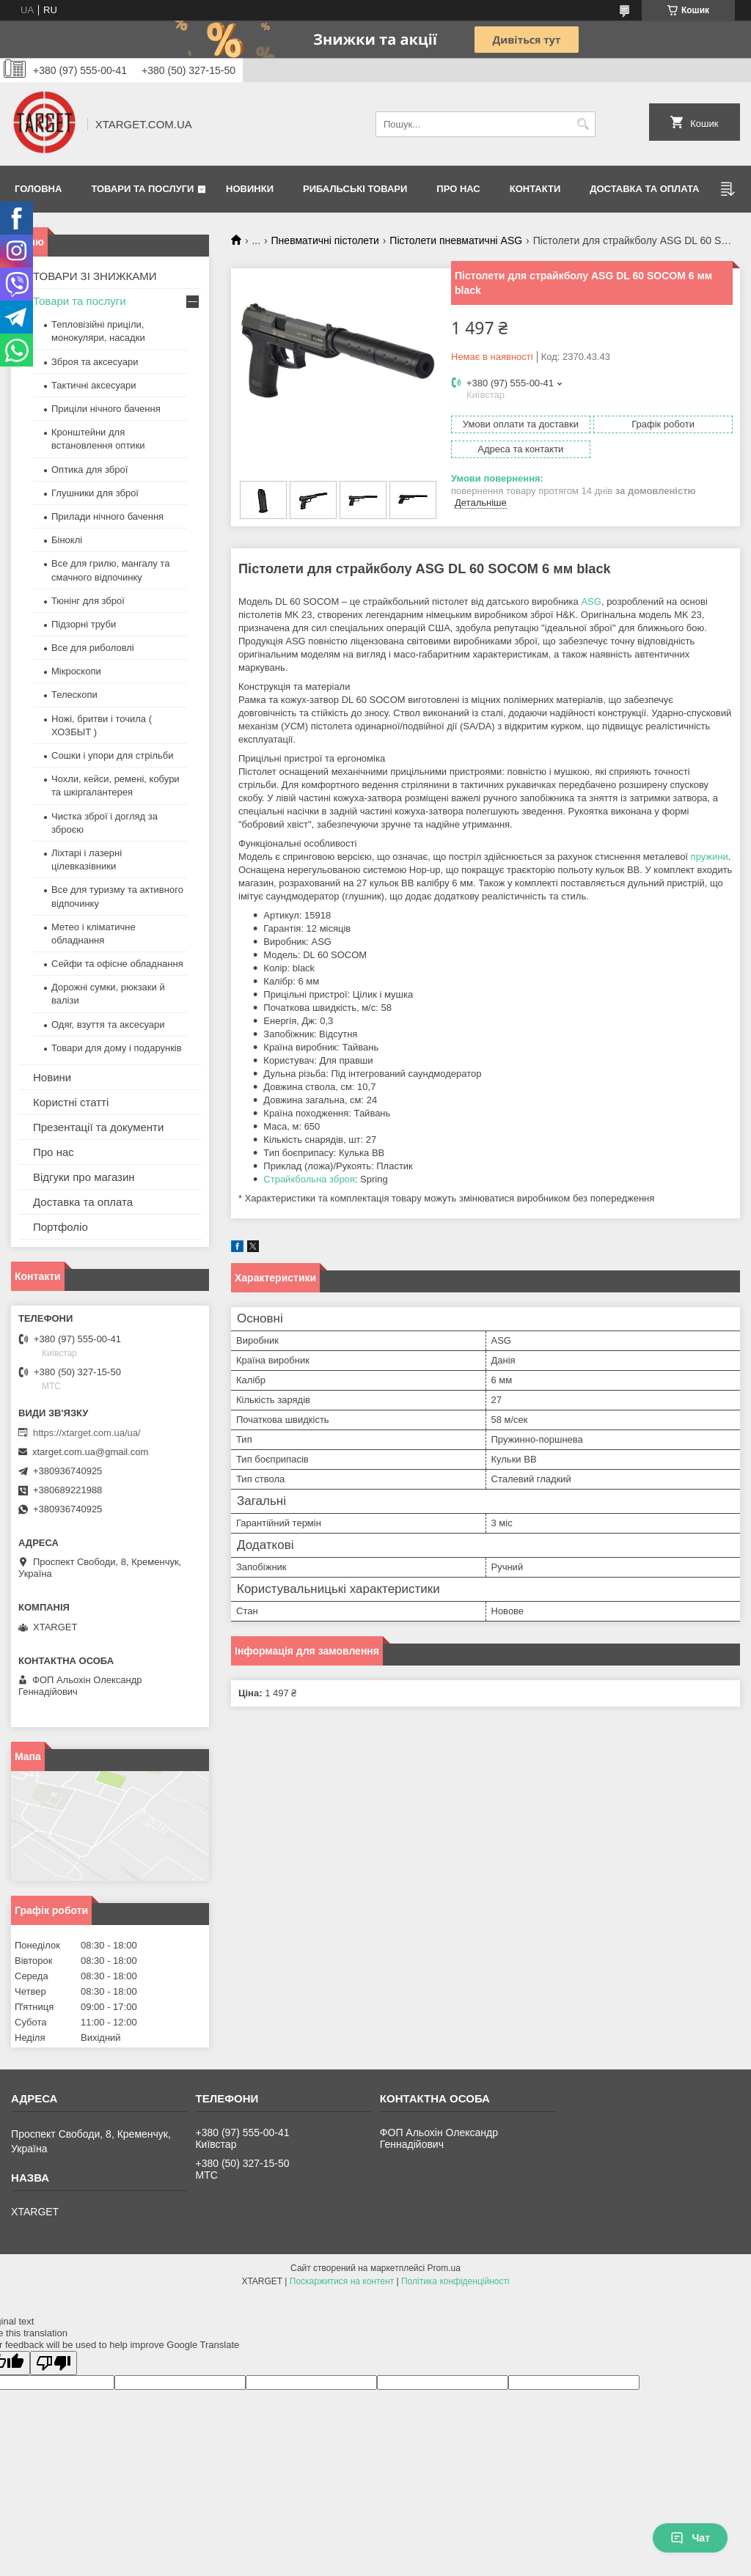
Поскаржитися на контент (342, 2281)
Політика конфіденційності (455, 2281)
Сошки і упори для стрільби (112, 755)
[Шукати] (583, 124)
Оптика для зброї (89, 469)
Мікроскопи (76, 671)
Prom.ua (444, 2268)
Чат (690, 2537)
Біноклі (66, 539)
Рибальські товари (355, 188)
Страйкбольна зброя (309, 1179)
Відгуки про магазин (84, 1177)
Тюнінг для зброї (88, 600)
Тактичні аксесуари (93, 385)
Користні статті (71, 1102)
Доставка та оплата (644, 188)
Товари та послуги (142, 188)
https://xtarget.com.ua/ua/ (87, 1432)
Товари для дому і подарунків (116, 1047)
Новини (52, 1077)
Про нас (458, 188)
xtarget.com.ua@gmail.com (90, 1451)
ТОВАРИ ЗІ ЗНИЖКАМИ (95, 276)
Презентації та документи (98, 1127)
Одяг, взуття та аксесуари (107, 1024)
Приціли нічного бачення (106, 408)
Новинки (250, 188)
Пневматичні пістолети (325, 240)
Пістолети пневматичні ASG (455, 240)
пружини (709, 856)
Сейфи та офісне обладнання (117, 963)
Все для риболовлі (92, 647)
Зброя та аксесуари (94, 361)
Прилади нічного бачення (107, 516)
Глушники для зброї (95, 492)
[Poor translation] (53, 2363)
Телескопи (74, 694)
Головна (38, 188)
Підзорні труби (83, 624)
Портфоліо (60, 1227)
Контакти (535, 188)
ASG (591, 601)
